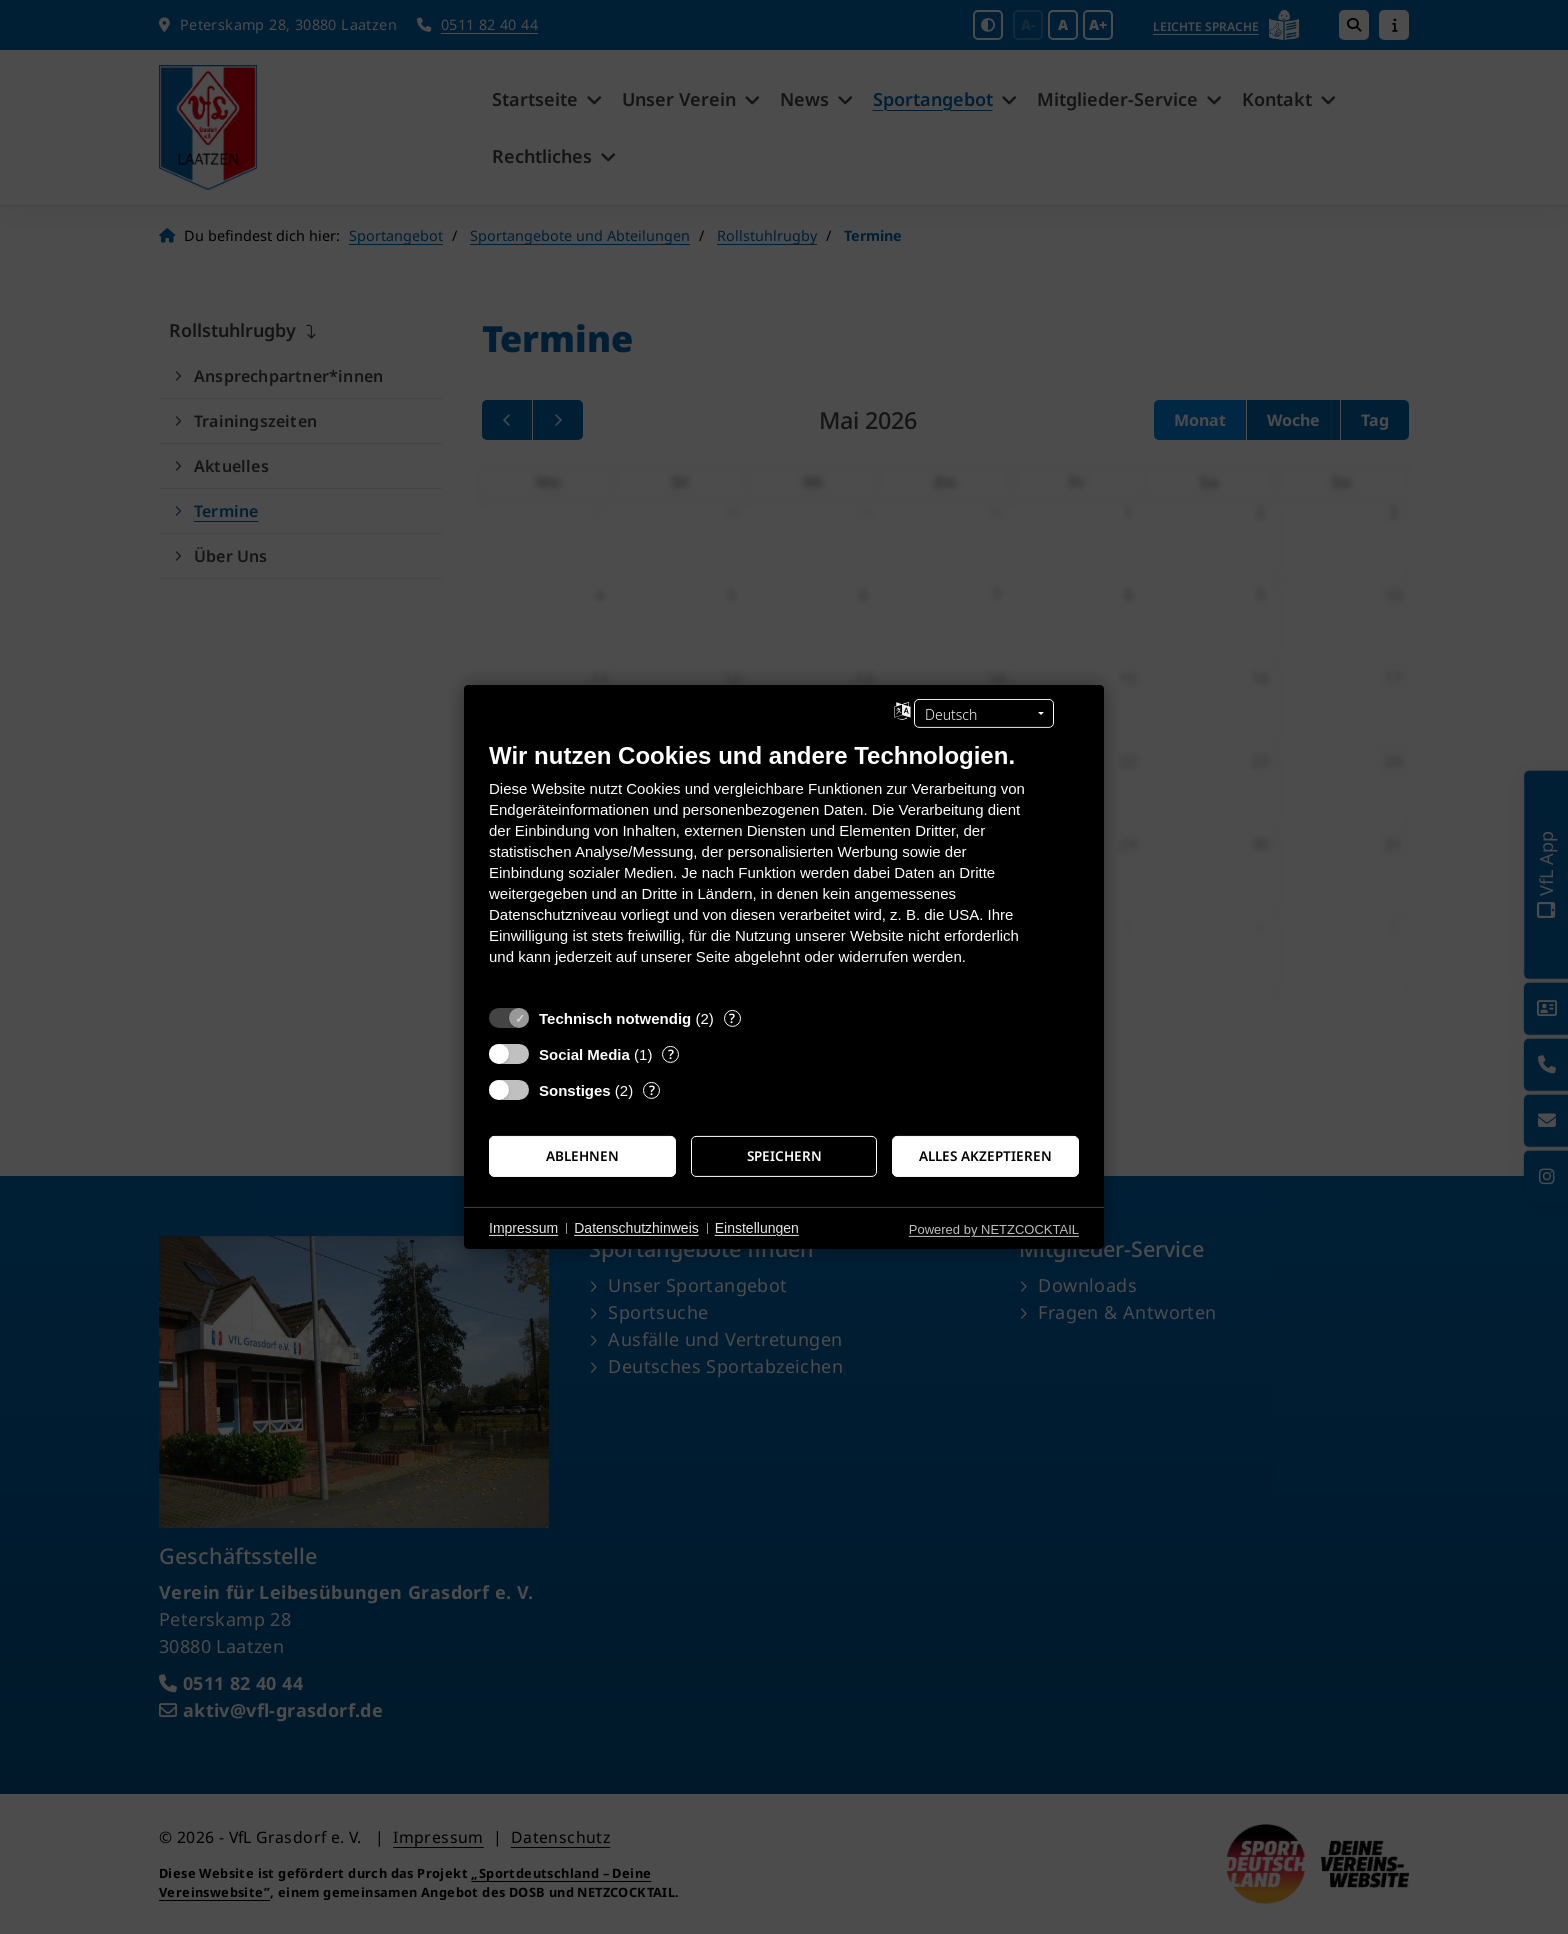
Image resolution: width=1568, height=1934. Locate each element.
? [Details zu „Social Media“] (671, 1054)
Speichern (784, 1156)
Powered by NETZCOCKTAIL (994, 1229)
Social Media (584, 1054)
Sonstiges (575, 1090)
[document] (784, 868)
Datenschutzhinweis (636, 1228)
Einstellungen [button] (757, 1228)
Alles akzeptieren (985, 1156)
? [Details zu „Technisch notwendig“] (732, 1018)
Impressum (523, 1228)
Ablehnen (582, 1156)
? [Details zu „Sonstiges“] (652, 1090)
